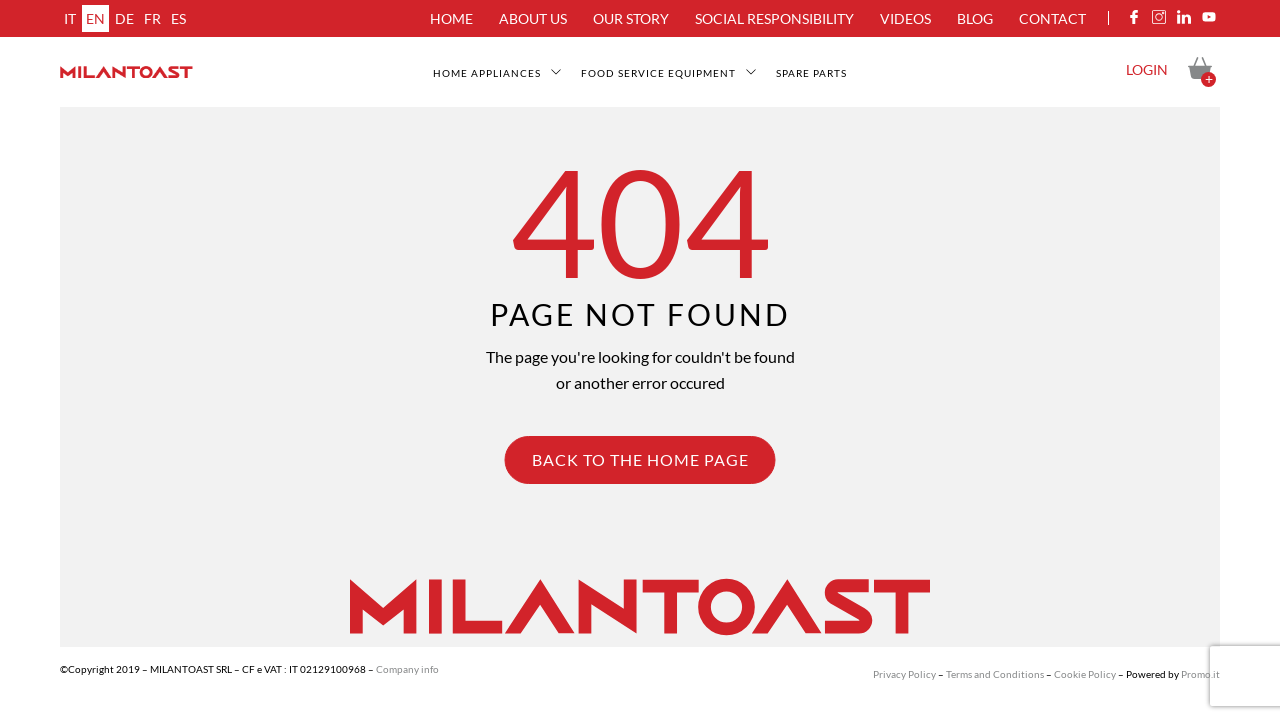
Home (451, 18)
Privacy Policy (904, 674)
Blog (975, 18)
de (124, 18)
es (178, 18)
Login (1147, 69)
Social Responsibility (774, 18)
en (95, 18)
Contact (1052, 18)
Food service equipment (658, 73)
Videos (905, 18)
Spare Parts (811, 73)
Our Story (631, 18)
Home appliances (487, 73)
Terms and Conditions (995, 674)
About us (533, 18)
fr (152, 18)
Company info (407, 669)
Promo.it (1200, 674)
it (70, 18)
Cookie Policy (1085, 674)
